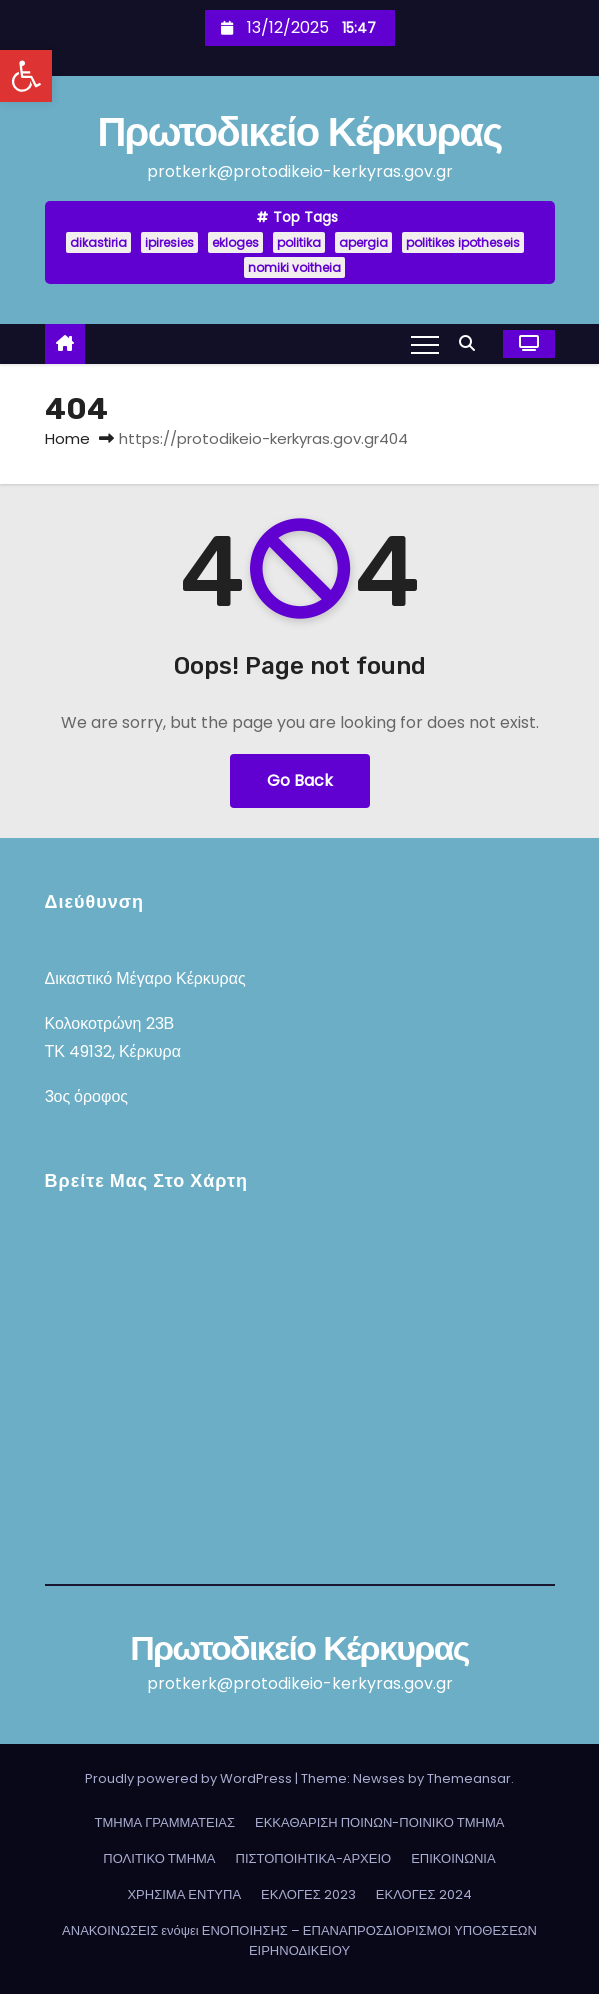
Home (67, 438)
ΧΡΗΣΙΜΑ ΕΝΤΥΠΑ (184, 1894)
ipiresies (169, 242)
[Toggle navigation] (425, 344)
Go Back (300, 780)
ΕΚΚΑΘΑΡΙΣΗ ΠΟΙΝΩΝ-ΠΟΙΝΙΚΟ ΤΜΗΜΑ (379, 1822)
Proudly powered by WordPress (190, 1778)
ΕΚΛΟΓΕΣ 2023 (308, 1894)
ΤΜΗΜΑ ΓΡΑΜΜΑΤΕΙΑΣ (165, 1822)
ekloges (235, 242)
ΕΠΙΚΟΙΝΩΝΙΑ (453, 1858)
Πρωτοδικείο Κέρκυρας (299, 131)
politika (299, 242)
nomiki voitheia (294, 267)
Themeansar (469, 1778)
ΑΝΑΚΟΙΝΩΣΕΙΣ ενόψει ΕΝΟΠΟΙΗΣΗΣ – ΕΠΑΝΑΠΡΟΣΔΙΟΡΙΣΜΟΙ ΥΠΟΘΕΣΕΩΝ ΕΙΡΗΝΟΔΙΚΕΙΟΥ (299, 1940)
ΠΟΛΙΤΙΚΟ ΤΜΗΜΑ (159, 1858)
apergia (363, 242)
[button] (26, 76)
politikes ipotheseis (463, 242)
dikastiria (98, 242)
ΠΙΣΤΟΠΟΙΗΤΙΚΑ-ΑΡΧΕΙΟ (314, 1858)
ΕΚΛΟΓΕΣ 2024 (424, 1894)
